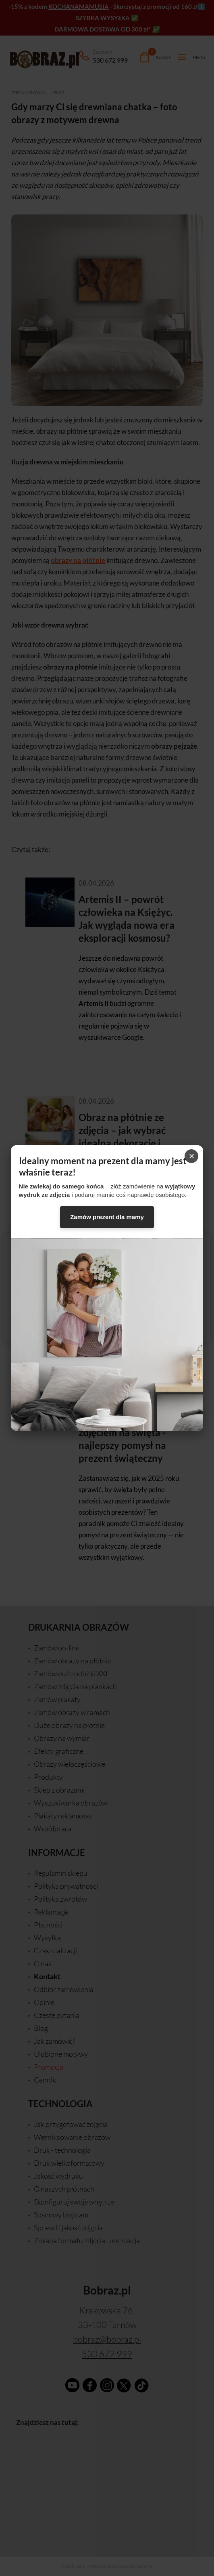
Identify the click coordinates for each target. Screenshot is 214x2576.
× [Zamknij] (191, 1155)
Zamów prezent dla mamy (107, 1216)
